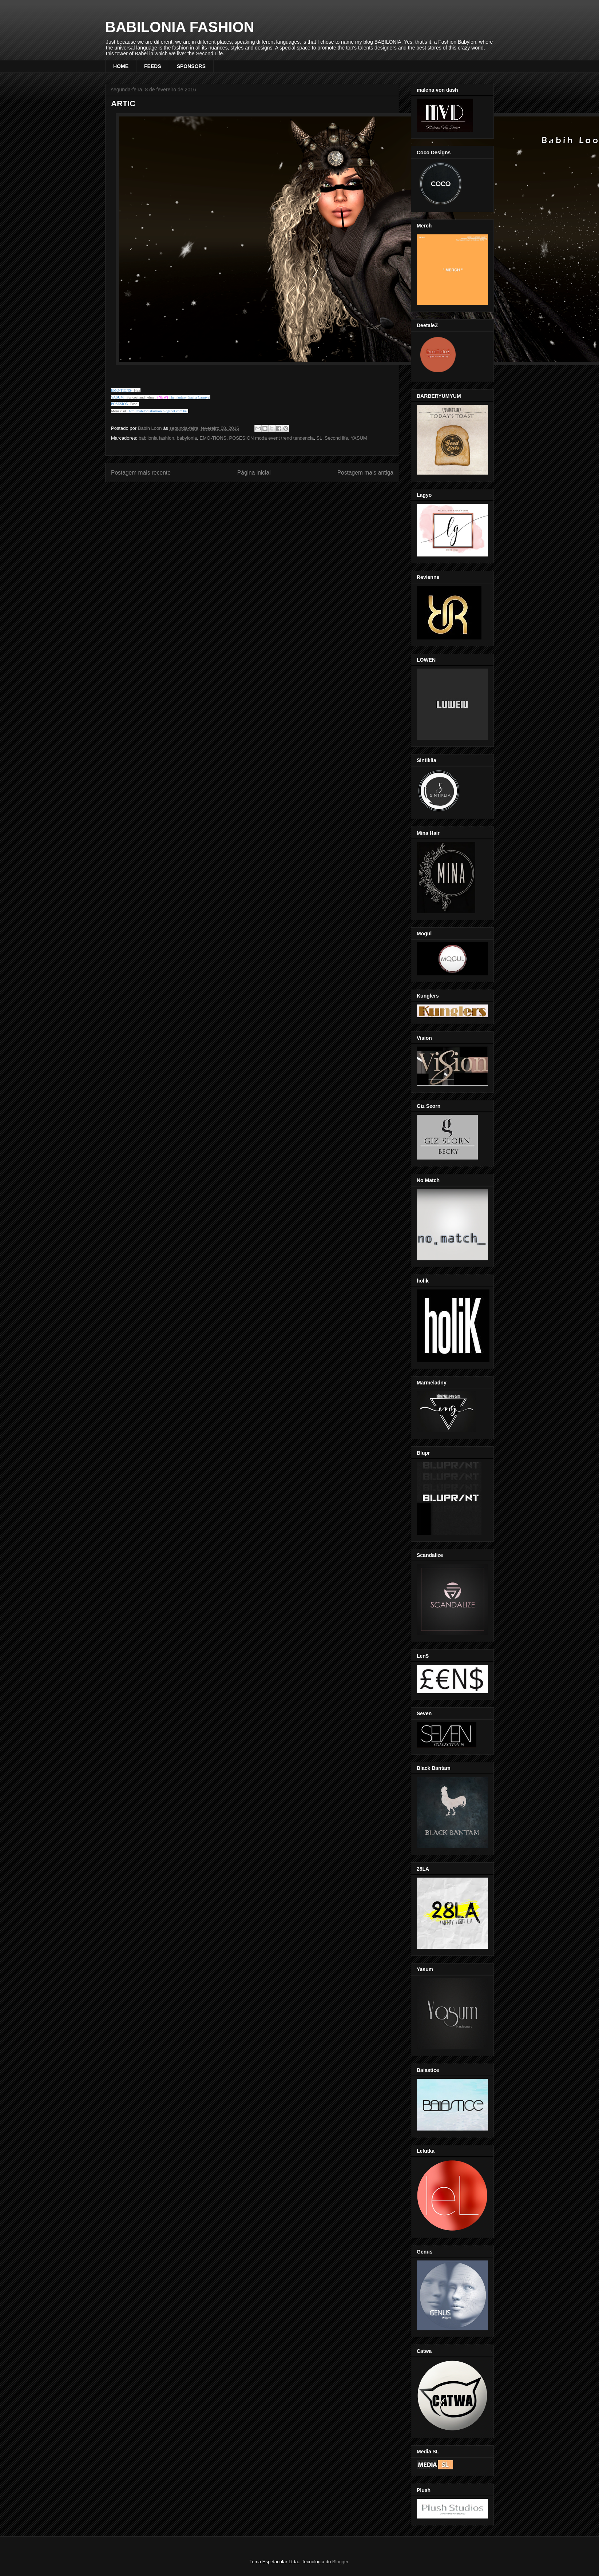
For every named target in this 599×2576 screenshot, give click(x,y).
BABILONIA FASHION (179, 27)
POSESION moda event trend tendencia (271, 438)
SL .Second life (332, 438)
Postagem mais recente (141, 472)
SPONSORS (191, 66)
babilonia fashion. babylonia (168, 438)
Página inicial (254, 472)
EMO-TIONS (213, 438)
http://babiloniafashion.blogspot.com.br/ (158, 411)
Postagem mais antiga (365, 472)
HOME (120, 66)
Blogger (340, 2561)
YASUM (358, 438)
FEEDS (152, 66)
